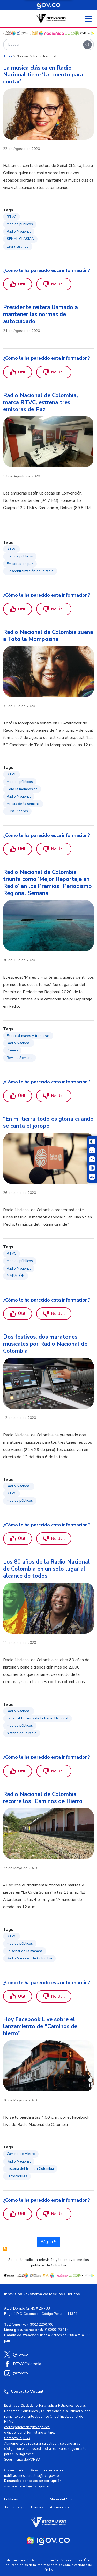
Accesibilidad (61, 2507)
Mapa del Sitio (61, 2499)
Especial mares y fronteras (28, 1035)
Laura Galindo (18, 246)
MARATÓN (16, 1275)
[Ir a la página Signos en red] (92, 1176)
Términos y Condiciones (23, 2507)
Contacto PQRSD (17, 2438)
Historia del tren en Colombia (30, 2168)
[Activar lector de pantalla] (92, 1168)
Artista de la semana (23, 803)
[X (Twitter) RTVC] (48, 2354)
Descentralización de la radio (30, 571)
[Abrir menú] (88, 18)
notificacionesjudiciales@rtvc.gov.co (31, 2475)
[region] (48, 176)
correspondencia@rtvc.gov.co (27, 2427)
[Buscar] (87, 44)
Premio (12, 1050)
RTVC (11, 216)
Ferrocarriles (17, 2176)
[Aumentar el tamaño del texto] (92, 1159)
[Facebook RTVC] (48, 2364)
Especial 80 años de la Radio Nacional (37, 1718)
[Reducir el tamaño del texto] (92, 1150)
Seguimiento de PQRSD (22, 2459)
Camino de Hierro (21, 2153)
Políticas (11, 2499)
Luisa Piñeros (17, 811)
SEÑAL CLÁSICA (20, 238)
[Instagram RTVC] (48, 2373)
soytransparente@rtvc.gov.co (26, 2486)
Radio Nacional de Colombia (29, 1958)
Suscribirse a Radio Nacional (5, 2249)
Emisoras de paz (20, 563)
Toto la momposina (22, 788)
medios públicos (20, 224)
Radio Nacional (19, 231)
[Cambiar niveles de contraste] (92, 1141)
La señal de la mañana (25, 1950)
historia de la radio (21, 1733)
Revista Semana (19, 1057)
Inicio (8, 56)
